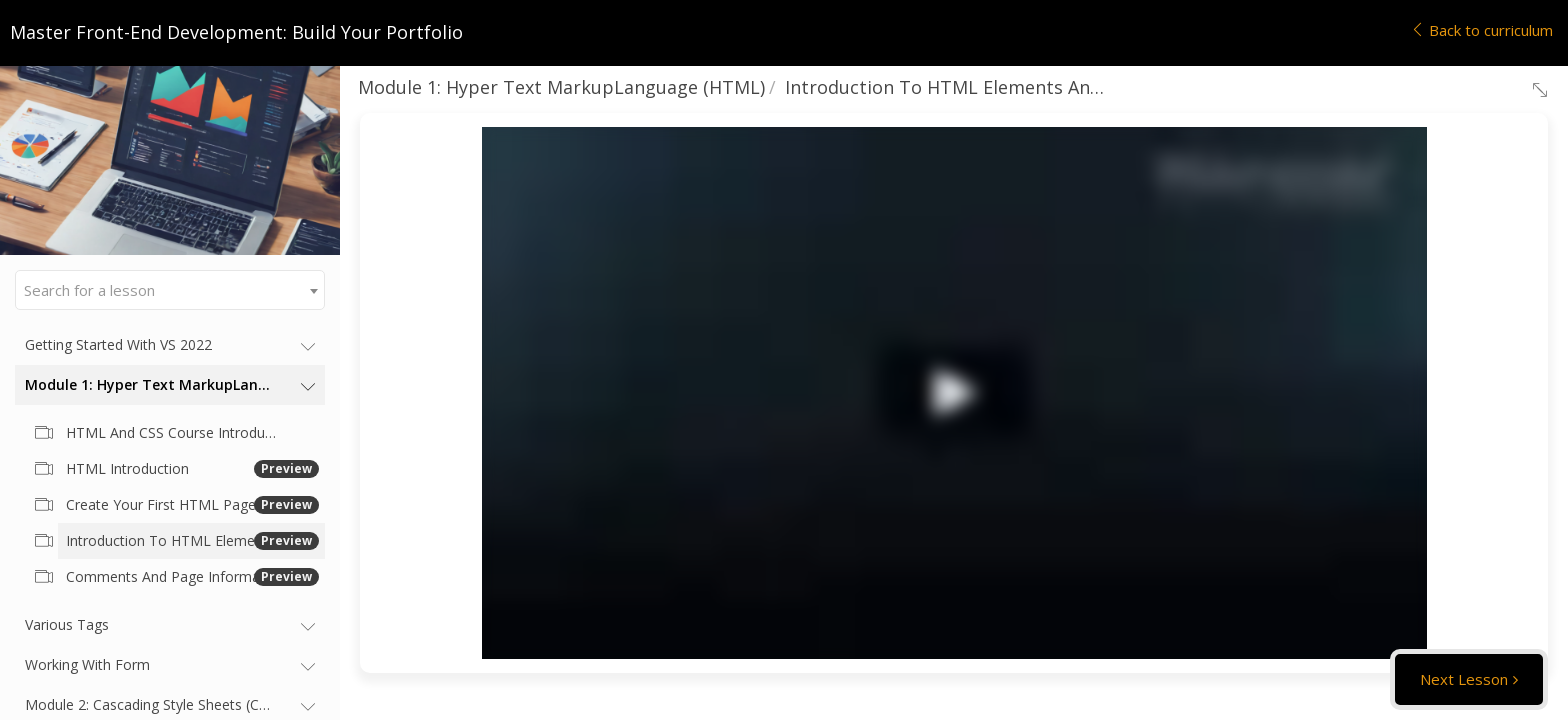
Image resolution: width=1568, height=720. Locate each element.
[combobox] (170, 290)
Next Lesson (1464, 679)
